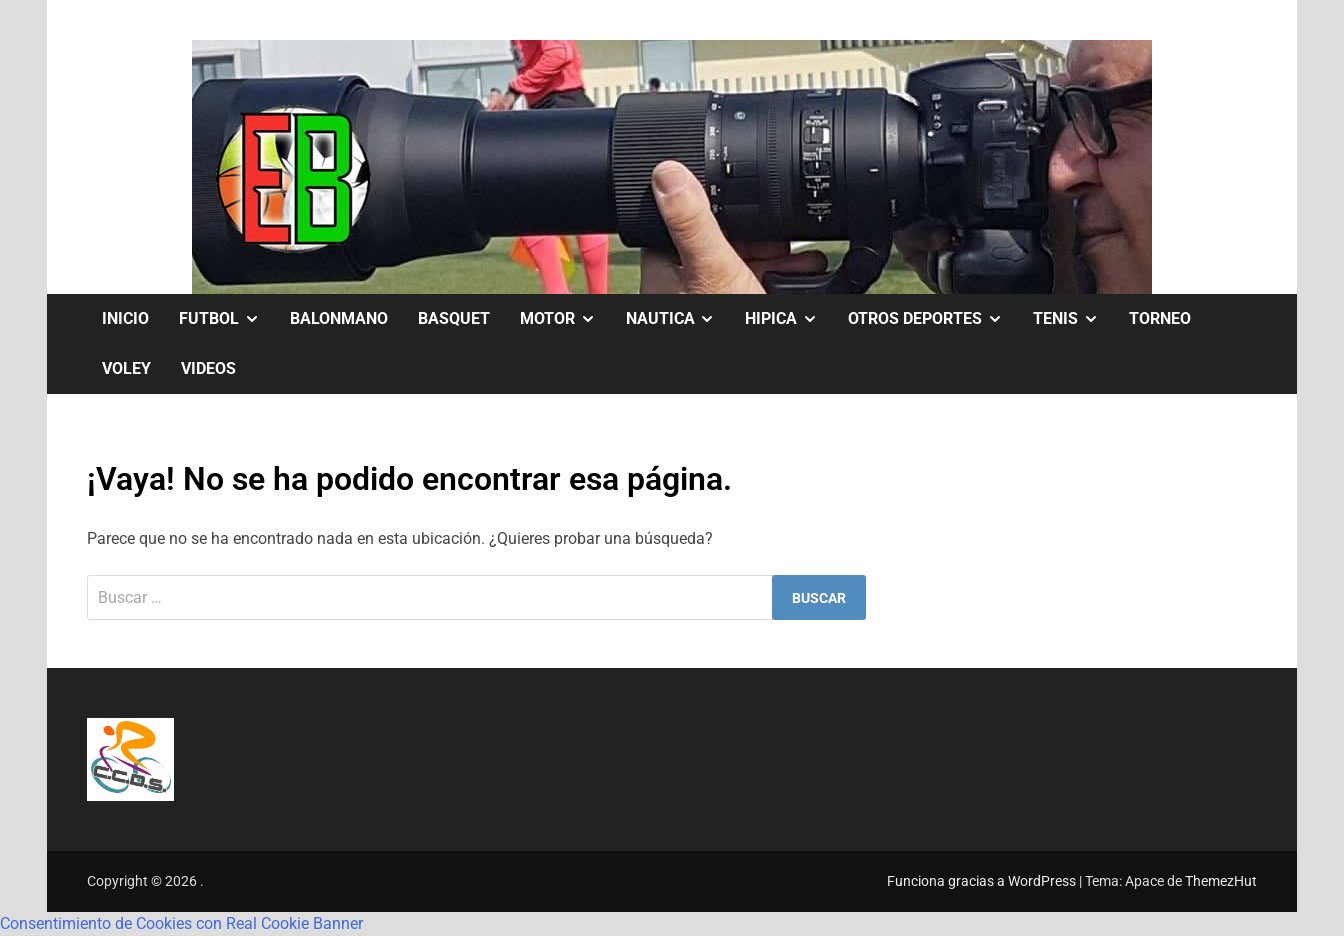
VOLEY (126, 368)
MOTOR (565, 319)
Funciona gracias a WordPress (983, 881)
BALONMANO (339, 318)
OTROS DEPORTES (933, 319)
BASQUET (454, 318)
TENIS (1073, 319)
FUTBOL (227, 319)
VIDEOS (208, 368)
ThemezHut (1221, 881)
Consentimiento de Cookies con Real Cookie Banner (181, 923)
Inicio (125, 318)
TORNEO (1160, 318)
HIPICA (789, 319)
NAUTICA (678, 319)
